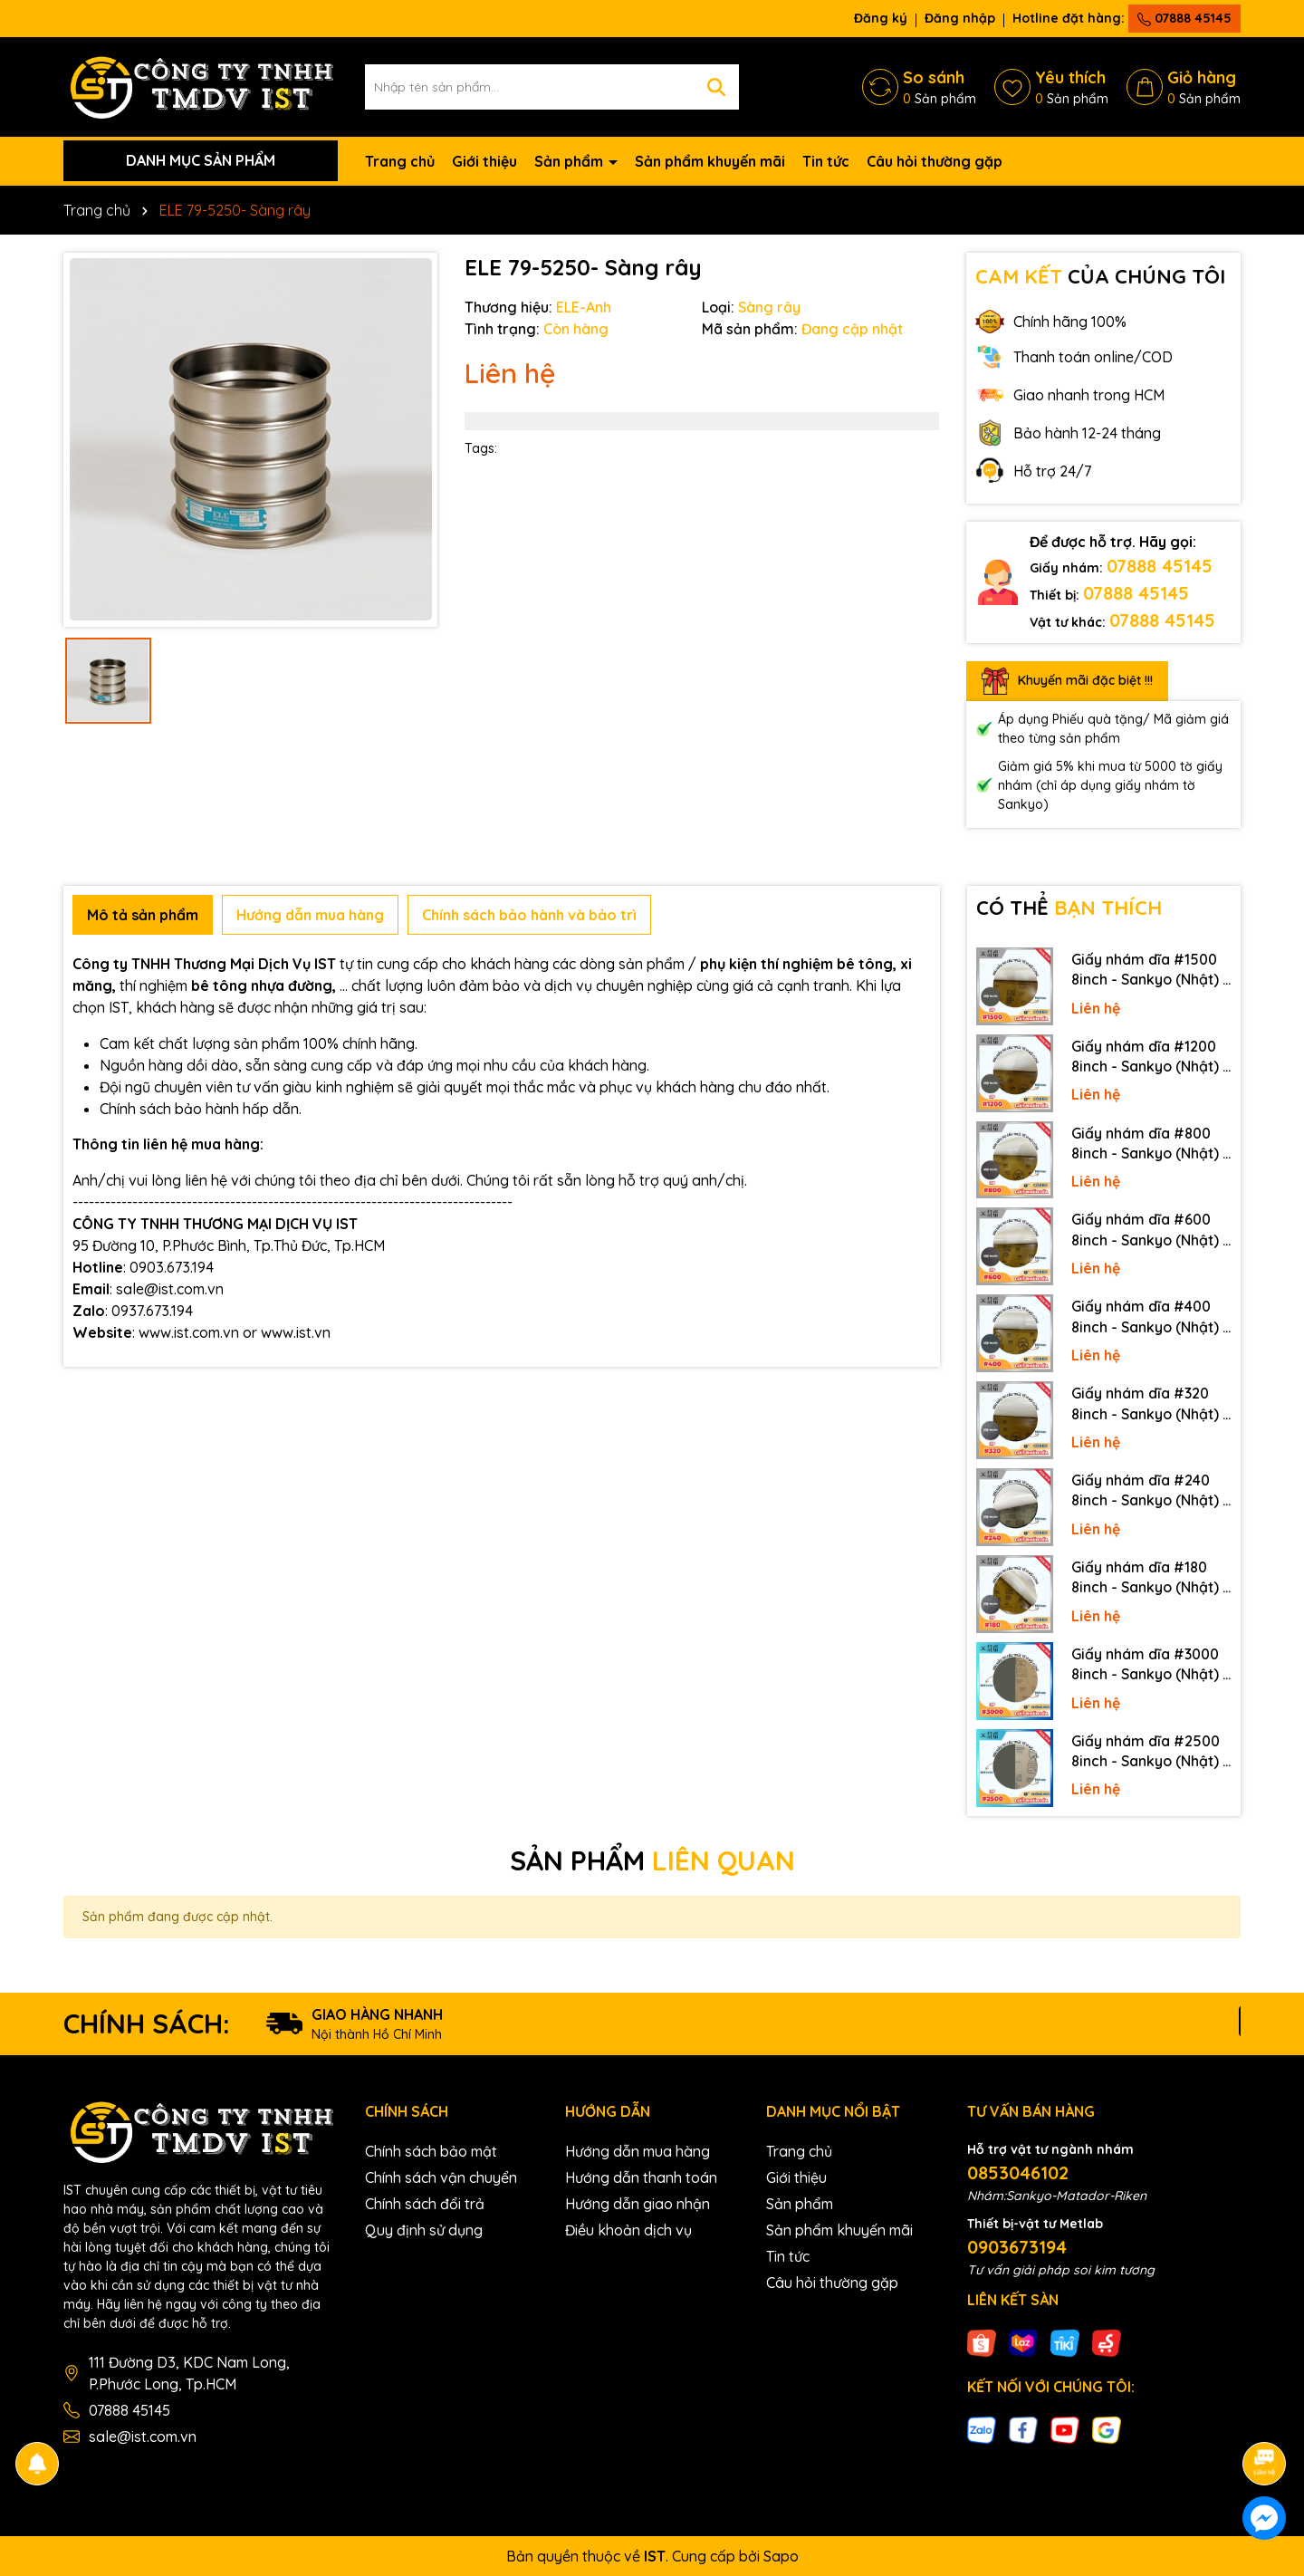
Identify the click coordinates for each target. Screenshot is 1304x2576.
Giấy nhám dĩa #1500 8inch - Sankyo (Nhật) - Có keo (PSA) (1150, 970)
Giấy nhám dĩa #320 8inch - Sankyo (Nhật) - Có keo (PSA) (1150, 1404)
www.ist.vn (296, 1332)
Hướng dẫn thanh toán (641, 2177)
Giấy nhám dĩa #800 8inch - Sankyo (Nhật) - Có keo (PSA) (1150, 1144)
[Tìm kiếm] (716, 87)
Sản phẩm (570, 161)
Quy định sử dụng (424, 2230)
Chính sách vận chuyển (441, 2177)
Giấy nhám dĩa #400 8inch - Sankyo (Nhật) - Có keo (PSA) (1150, 1317)
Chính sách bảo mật (431, 2151)
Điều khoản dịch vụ (628, 2230)
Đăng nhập (960, 18)
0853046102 (1018, 2172)
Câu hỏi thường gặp (934, 161)
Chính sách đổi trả (424, 2204)
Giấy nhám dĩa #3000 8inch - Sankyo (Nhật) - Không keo (1150, 1665)
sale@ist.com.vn (143, 2436)
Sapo (781, 2556)
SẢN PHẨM (652, 1860)
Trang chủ (400, 161)
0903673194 (1017, 2246)
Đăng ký (880, 18)
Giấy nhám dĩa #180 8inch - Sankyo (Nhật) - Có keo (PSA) (1150, 1578)
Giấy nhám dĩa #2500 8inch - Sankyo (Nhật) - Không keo (1150, 1752)
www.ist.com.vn (189, 1332)
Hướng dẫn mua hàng (637, 2151)
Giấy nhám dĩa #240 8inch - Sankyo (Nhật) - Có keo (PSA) (1150, 1491)
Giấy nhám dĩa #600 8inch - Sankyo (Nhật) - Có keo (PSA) (1150, 1230)
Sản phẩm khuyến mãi (710, 161)
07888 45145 (1184, 18)
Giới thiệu (484, 161)
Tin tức (825, 161)
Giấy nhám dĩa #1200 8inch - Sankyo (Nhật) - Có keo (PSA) (1150, 1057)
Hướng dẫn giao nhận (637, 2204)
